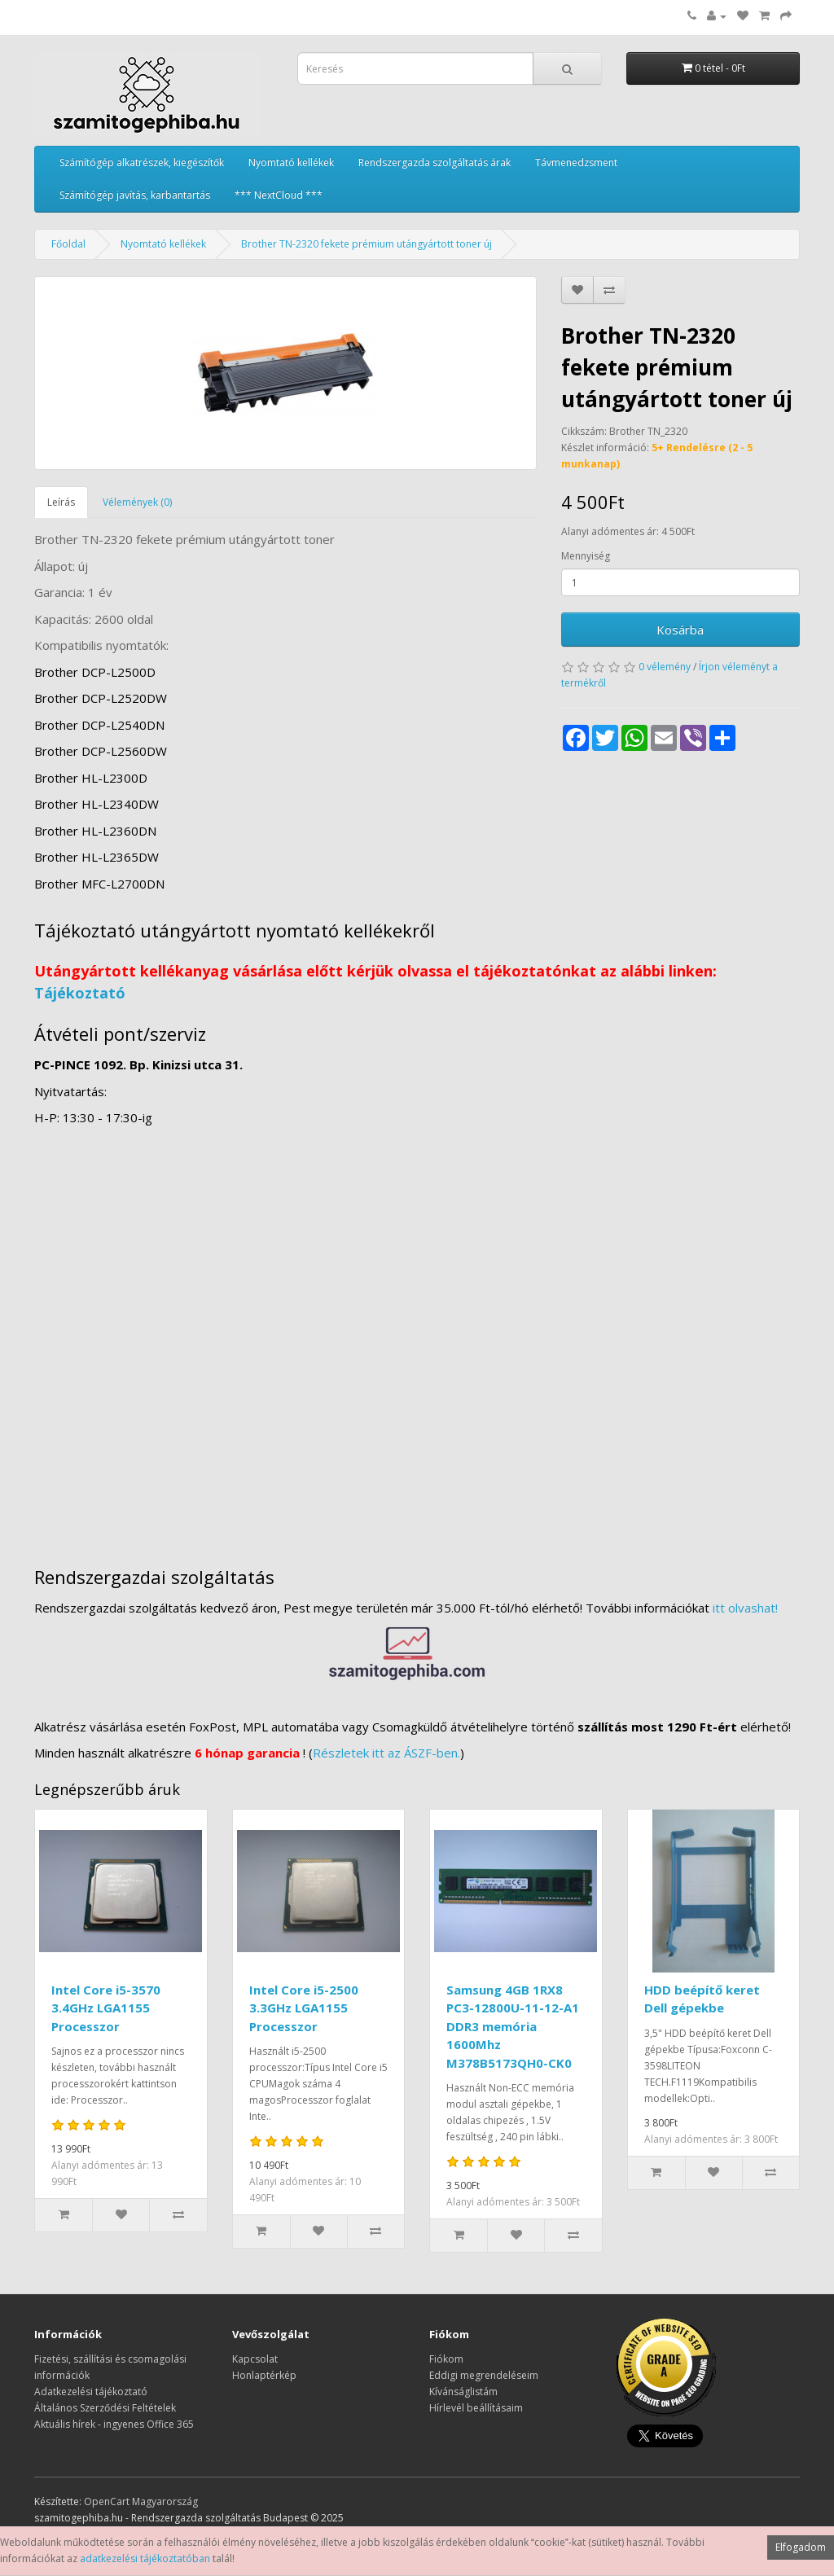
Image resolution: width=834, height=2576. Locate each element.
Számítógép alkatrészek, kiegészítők (141, 162)
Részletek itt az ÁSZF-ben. (386, 1752)
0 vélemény (665, 667)
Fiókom (446, 2359)
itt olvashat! (745, 1608)
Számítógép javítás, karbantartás (134, 195)
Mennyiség (585, 556)
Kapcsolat (255, 2359)
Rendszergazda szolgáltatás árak (434, 162)
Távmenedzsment (576, 162)
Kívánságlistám (463, 2391)
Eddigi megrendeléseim (483, 2375)
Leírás (61, 502)
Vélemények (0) (137, 502)
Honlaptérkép (264, 2375)
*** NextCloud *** (279, 195)
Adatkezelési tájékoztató (90, 2391)
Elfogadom (800, 2547)
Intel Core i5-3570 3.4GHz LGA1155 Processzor (105, 2007)
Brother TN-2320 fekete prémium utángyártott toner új (366, 244)
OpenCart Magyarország (141, 2501)
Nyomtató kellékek (291, 162)
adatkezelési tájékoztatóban (145, 2558)
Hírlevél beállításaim (476, 2408)
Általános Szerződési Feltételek (105, 2408)
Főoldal (68, 244)
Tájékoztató (79, 993)
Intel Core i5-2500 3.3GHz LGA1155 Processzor (303, 2007)
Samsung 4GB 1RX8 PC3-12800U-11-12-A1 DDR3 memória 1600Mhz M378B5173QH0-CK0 (512, 2026)
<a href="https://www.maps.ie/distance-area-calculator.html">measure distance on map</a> (417, 1339)
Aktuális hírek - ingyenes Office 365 (114, 2424)
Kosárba (680, 629)
